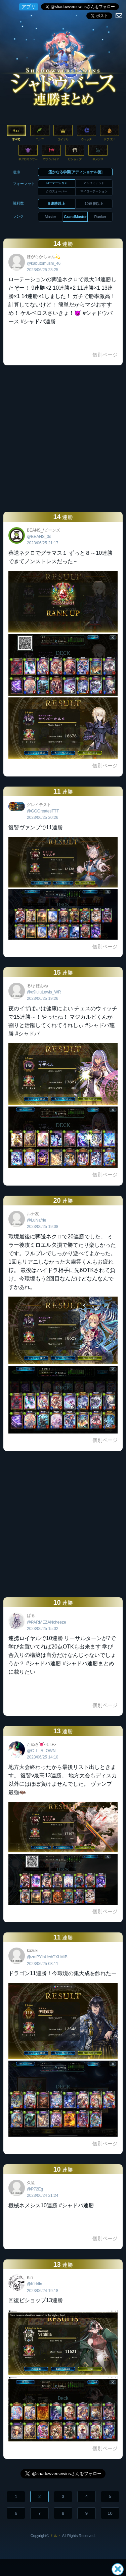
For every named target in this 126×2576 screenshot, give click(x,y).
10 (110, 2513)
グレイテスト (39, 804)
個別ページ (105, 355)
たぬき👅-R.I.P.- (41, 1744)
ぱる (31, 1615)
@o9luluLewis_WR (44, 992)
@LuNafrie (36, 1220)
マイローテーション (94, 191)
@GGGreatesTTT (43, 811)
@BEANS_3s (39, 536)
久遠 (31, 2182)
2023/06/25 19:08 (42, 1226)
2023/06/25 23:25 (42, 269)
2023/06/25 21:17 (42, 543)
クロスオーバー (56, 191)
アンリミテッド (93, 183)
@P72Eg (35, 2189)
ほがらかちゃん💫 (43, 256)
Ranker (100, 217)
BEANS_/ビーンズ (43, 530)
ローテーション (56, 183)
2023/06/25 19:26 (42, 998)
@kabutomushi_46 (43, 263)
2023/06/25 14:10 (42, 1757)
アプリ (29, 6)
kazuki (32, 1950)
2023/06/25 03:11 (42, 1963)
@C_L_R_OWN (41, 1750)
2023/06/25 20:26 (42, 817)
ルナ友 (33, 1213)
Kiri (30, 2277)
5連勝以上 (56, 204)
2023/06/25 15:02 (42, 1628)
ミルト (55, 2536)
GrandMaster (75, 217)
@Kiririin (34, 2284)
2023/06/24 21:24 (42, 2195)
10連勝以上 (94, 204)
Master (50, 217)
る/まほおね (37, 985)
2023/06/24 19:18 (42, 2290)
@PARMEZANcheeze (46, 1622)
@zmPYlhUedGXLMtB (47, 1957)
